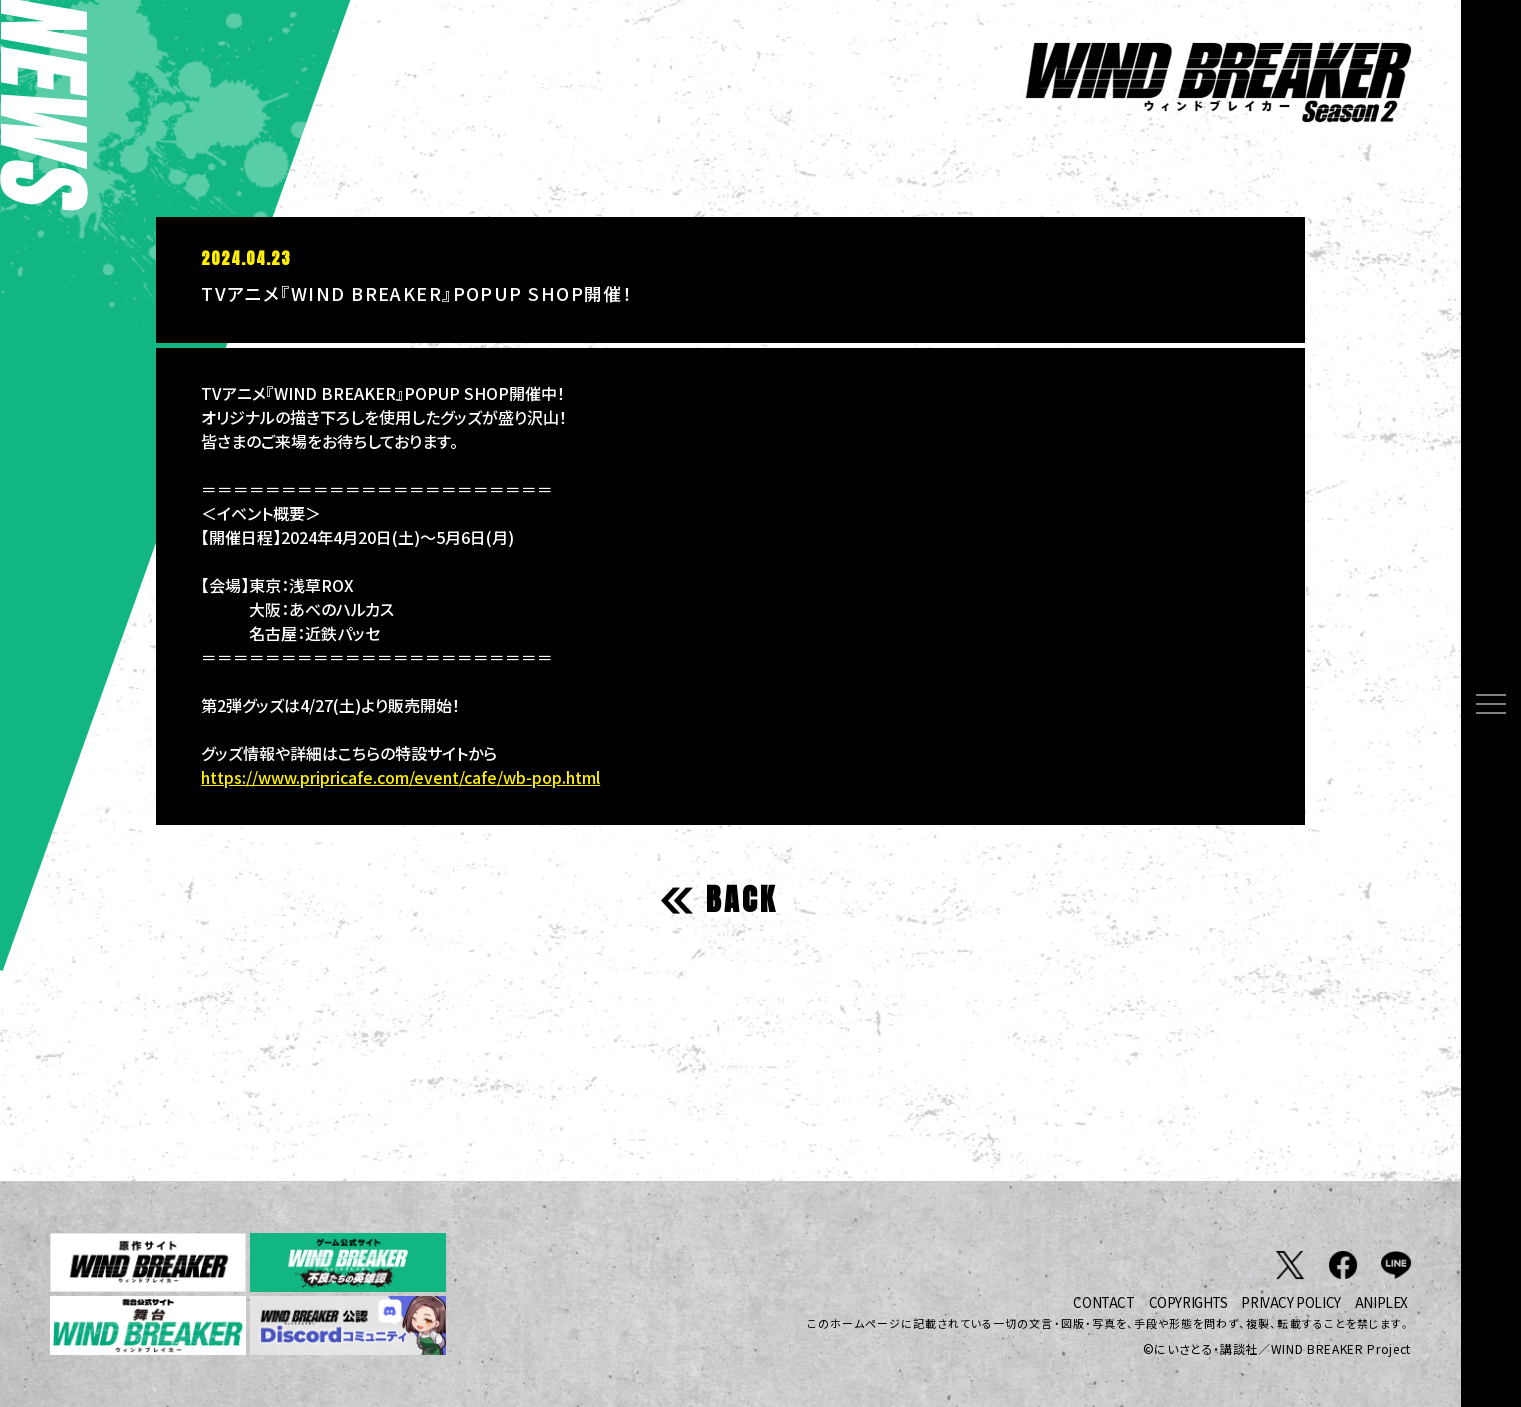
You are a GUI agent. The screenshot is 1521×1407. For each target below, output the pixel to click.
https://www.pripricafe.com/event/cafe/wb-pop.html (400, 777)
